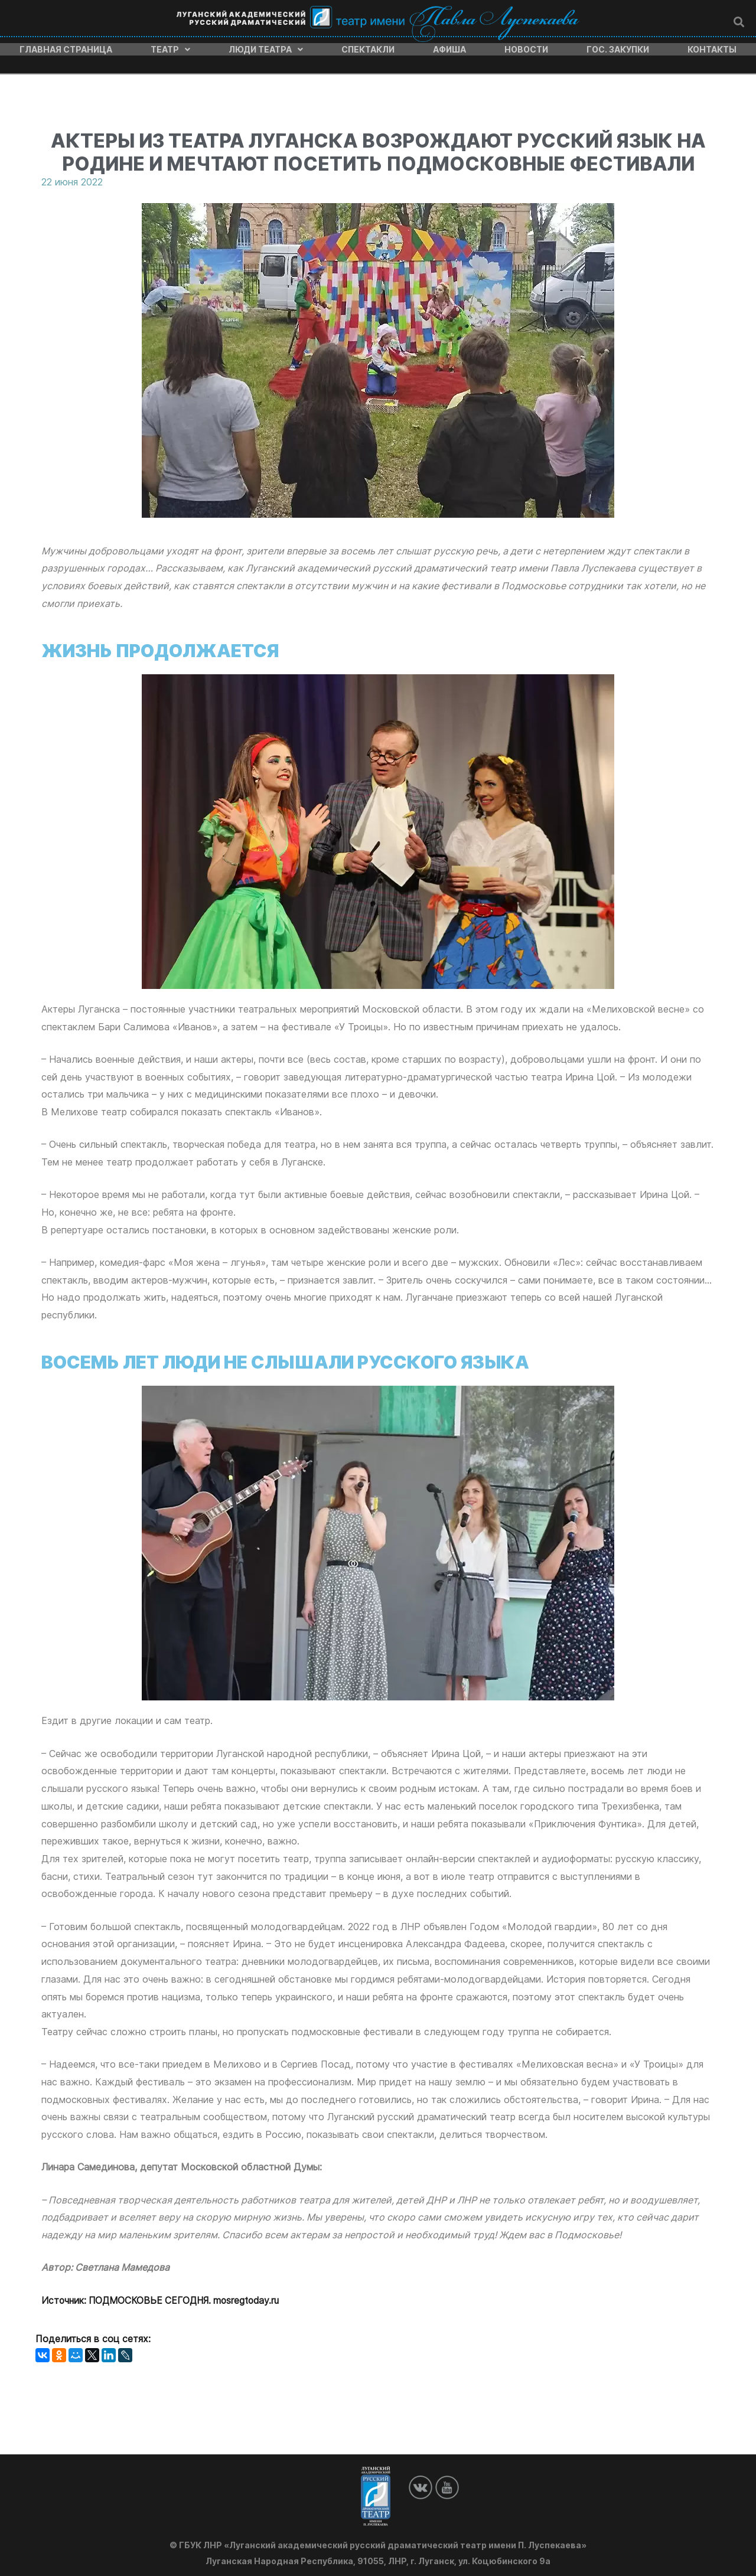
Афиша (449, 47)
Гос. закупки (617, 47)
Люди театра (266, 47)
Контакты (712, 47)
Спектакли (368, 47)
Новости (526, 47)
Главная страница (65, 47)
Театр (170, 47)
